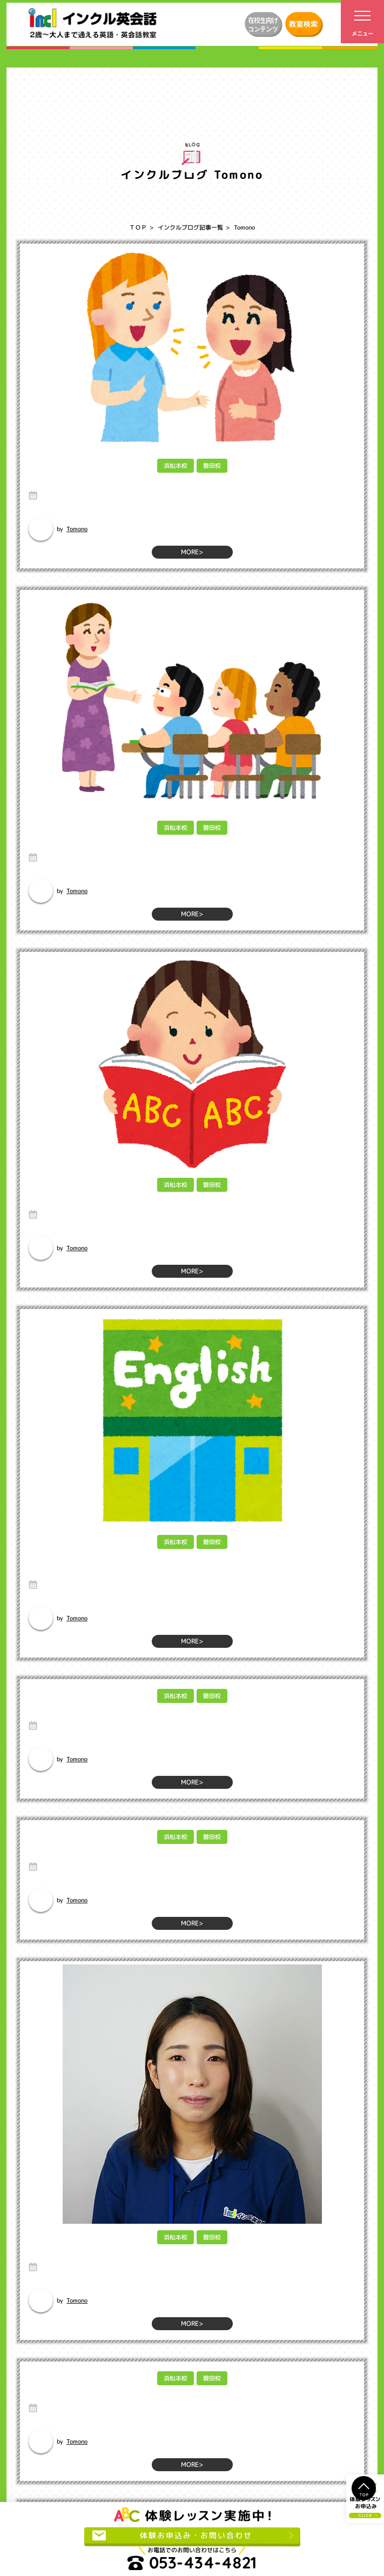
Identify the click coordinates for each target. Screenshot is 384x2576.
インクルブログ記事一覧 (190, 227)
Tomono (76, 528)
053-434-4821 (192, 2562)
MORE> (192, 551)
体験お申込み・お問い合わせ (172, 2535)
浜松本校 (175, 465)
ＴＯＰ (138, 227)
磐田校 (211, 465)
